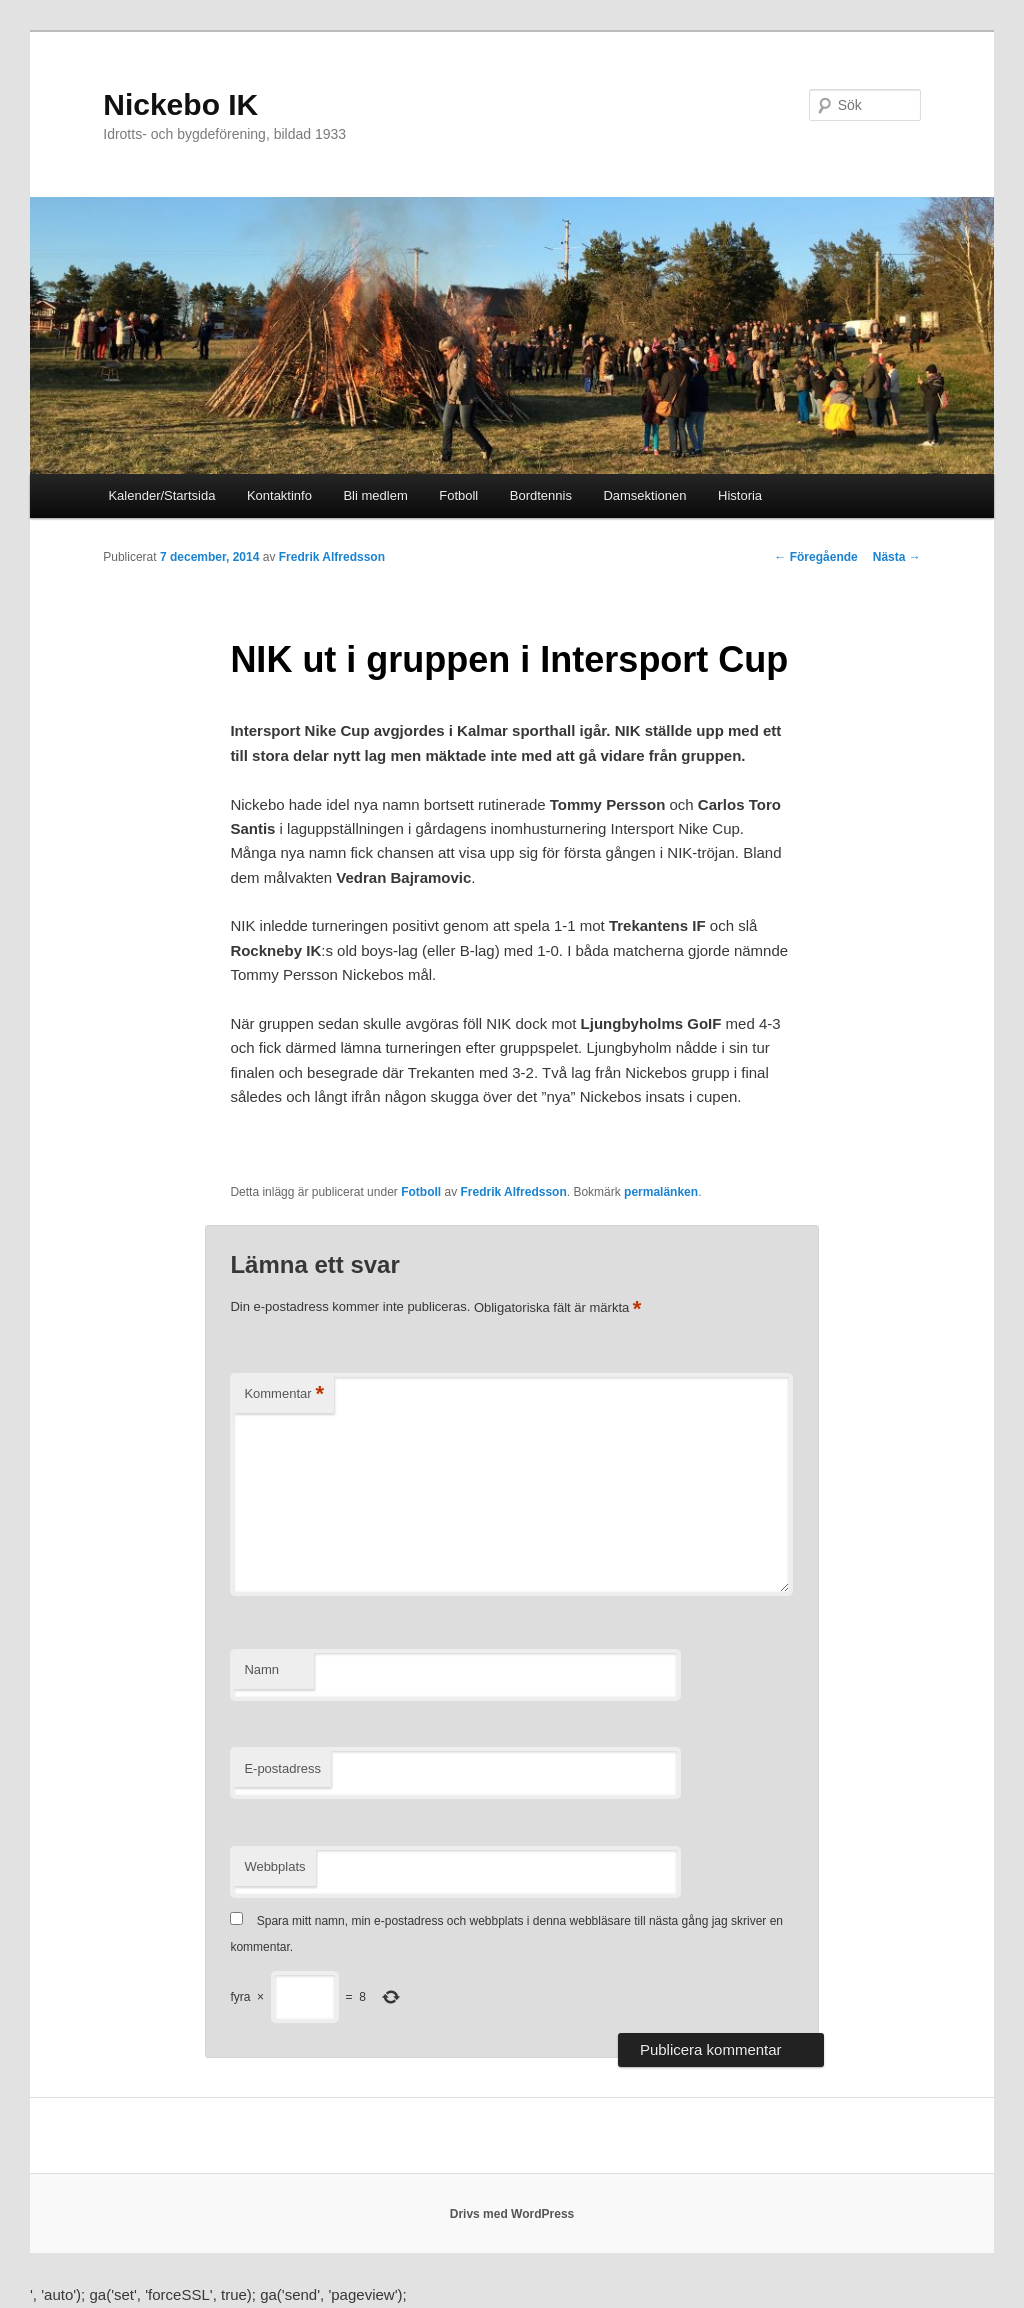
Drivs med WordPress (512, 2214)
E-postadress (282, 1768)
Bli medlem (375, 495)
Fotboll (458, 495)
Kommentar (284, 1394)
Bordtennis (541, 495)
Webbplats (274, 1866)
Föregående (815, 557)
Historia (740, 495)
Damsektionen (644, 495)
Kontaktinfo (279, 495)
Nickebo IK (180, 104)
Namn (261, 1669)
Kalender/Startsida (161, 495)
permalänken (661, 1192)
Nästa (897, 557)
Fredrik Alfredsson (332, 557)
